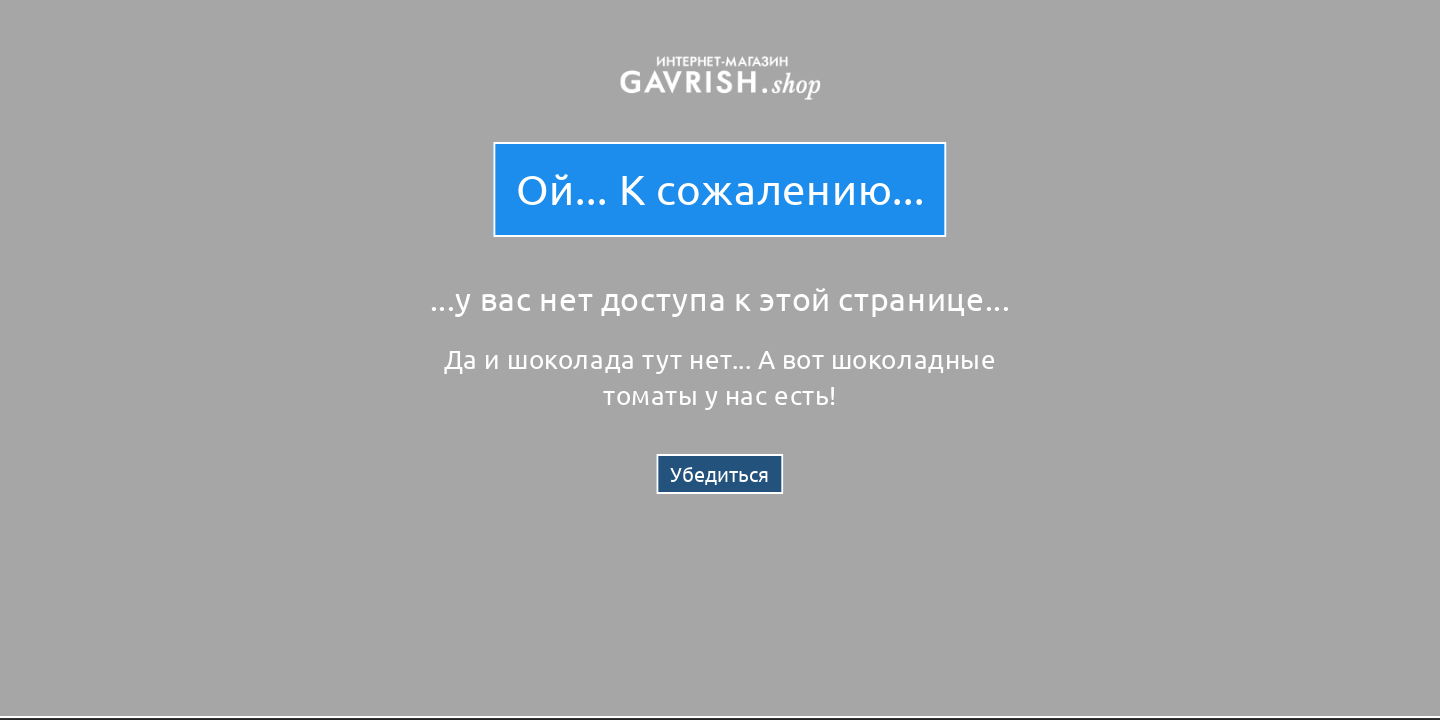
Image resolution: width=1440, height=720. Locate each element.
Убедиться (719, 473)
